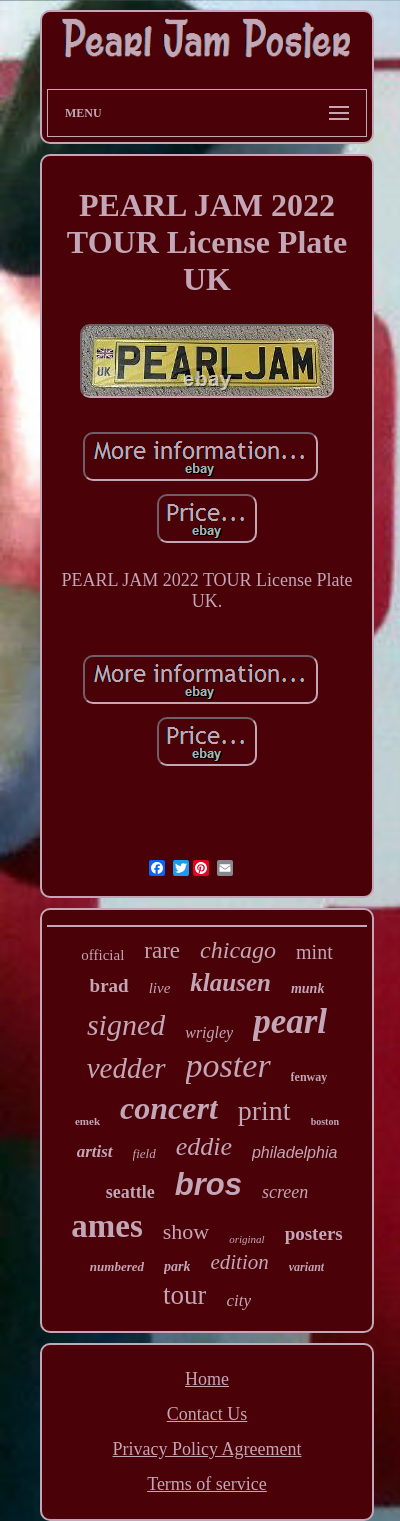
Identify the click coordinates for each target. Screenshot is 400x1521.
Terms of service (207, 1484)
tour (185, 1295)
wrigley (209, 1032)
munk (307, 988)
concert (169, 1108)
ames (106, 1226)
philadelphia (294, 1152)
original (246, 1239)
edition (239, 1262)
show (186, 1231)
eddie (204, 1146)
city (238, 1300)
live (160, 988)
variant (306, 1267)
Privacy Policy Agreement (207, 1449)
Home (207, 1379)
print (264, 1110)
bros (208, 1184)
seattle (130, 1192)
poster (228, 1065)
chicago (238, 950)
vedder (126, 1068)
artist (95, 1151)
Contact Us (207, 1414)
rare (162, 950)
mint (314, 952)
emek (87, 1121)
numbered (117, 1266)
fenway (309, 1077)
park (177, 1266)
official (102, 955)
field (144, 1153)
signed (126, 1024)
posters (314, 1233)
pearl (290, 1021)
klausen (230, 982)
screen (285, 1192)
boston (325, 1121)
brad (109, 985)
